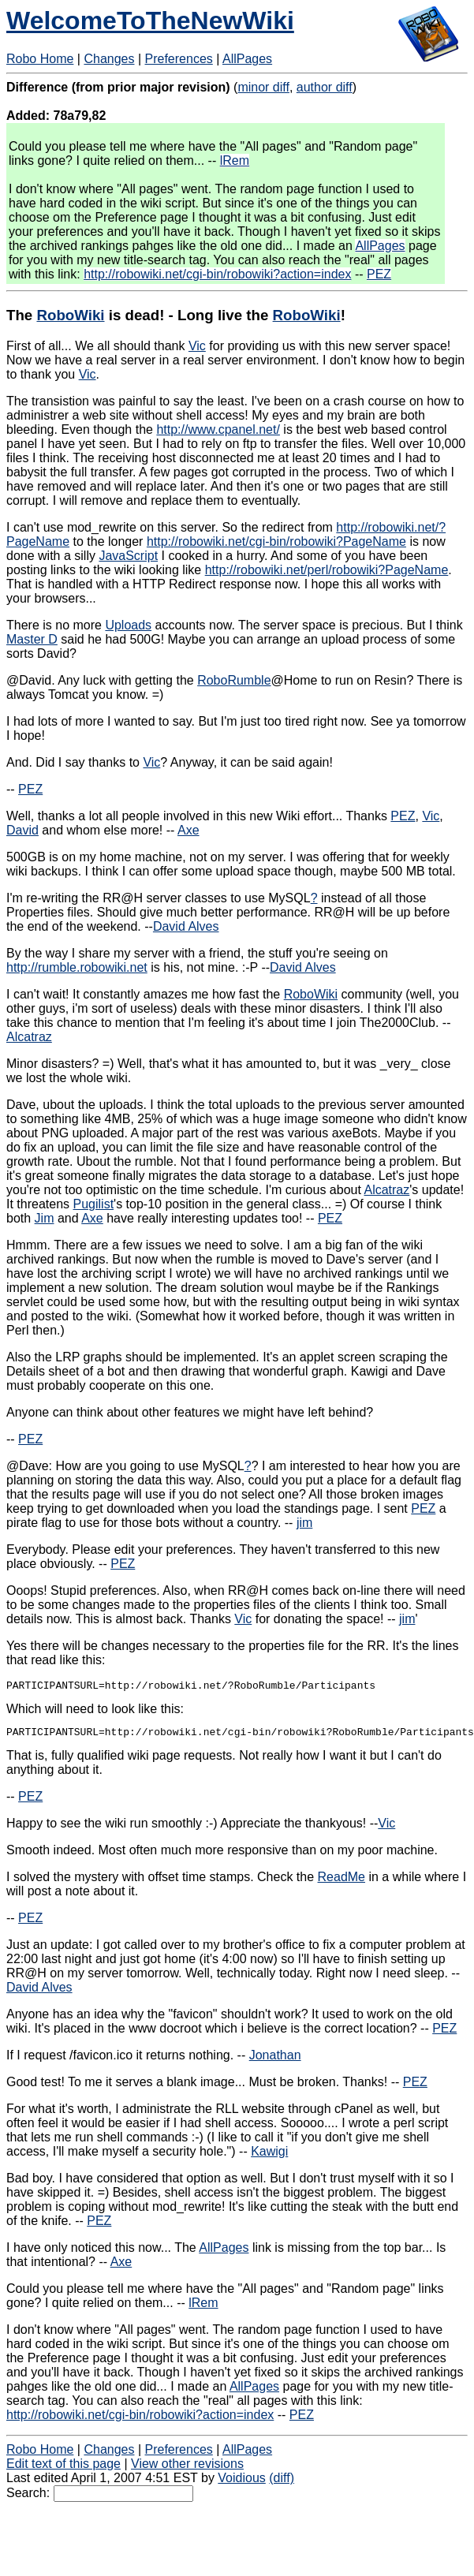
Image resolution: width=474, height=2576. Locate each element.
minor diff (263, 87)
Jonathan (275, 2059)
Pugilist (93, 1204)
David (22, 830)
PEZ (379, 274)
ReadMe (341, 1881)
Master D (32, 639)
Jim (44, 1218)
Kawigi (269, 2156)
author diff (325, 87)
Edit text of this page (63, 2468)
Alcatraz (29, 1036)
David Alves (186, 926)
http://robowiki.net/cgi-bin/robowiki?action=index (217, 274)
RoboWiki (70, 315)
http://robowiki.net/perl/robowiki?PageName (327, 570)
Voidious (242, 2482)
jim (304, 1522)
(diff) (281, 2482)
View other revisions (187, 2468)
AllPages (247, 58)
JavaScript (128, 555)
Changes (109, 58)
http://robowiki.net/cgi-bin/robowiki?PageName (276, 541)
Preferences (179, 58)
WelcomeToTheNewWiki (150, 20)
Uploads (128, 625)
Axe (188, 830)
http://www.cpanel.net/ (218, 429)
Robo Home (39, 58)
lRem (234, 160)
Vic (197, 346)
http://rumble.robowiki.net (76, 967)
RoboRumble (234, 680)
